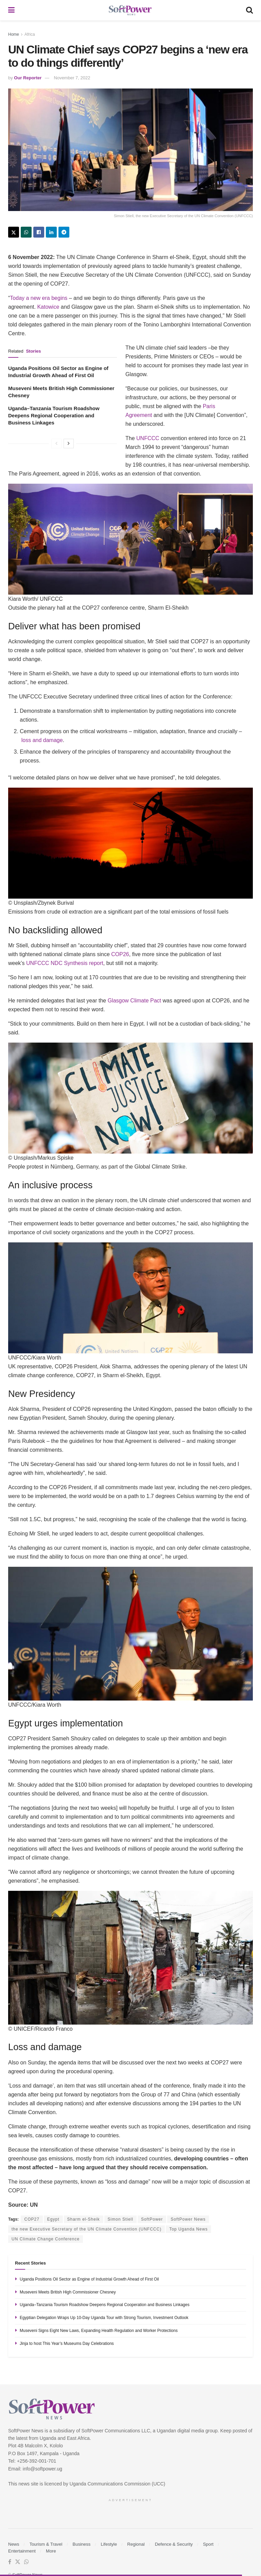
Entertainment (22, 2551)
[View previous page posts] (56, 443)
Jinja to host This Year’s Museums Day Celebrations (67, 2343)
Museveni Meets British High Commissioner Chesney (68, 2292)
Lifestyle (109, 2544)
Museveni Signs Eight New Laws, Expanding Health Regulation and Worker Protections (99, 2330)
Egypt (53, 2219)
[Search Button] (249, 10)
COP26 (120, 954)
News (13, 2544)
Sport (208, 2544)
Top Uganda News (188, 2229)
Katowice (48, 307)
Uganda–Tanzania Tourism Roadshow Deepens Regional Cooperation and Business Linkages (54, 415)
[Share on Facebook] (38, 232)
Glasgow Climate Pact (134, 1000)
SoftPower (152, 2219)
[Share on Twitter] (13, 232)
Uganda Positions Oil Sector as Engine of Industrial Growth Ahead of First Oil (89, 2279)
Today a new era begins (38, 298)
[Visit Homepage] (130, 10)
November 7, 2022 (72, 77)
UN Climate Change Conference (46, 2239)
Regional (135, 2544)
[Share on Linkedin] (51, 232)
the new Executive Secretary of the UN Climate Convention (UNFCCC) (86, 2229)
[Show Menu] (11, 10)
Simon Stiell (120, 2219)
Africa (29, 34)
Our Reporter (27, 77)
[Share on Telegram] (63, 232)
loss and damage (42, 740)
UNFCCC (147, 438)
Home (13, 34)
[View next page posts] (69, 443)
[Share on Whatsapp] (26, 232)
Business (82, 2544)
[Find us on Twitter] (17, 2562)
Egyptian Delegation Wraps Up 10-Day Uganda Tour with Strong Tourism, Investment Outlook (104, 2317)
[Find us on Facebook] (9, 2562)
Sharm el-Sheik (83, 2219)
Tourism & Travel (46, 2544)
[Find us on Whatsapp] (26, 2562)
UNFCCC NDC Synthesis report (64, 963)
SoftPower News (188, 2219)
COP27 (31, 2219)
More (51, 2551)
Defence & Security (174, 2544)
